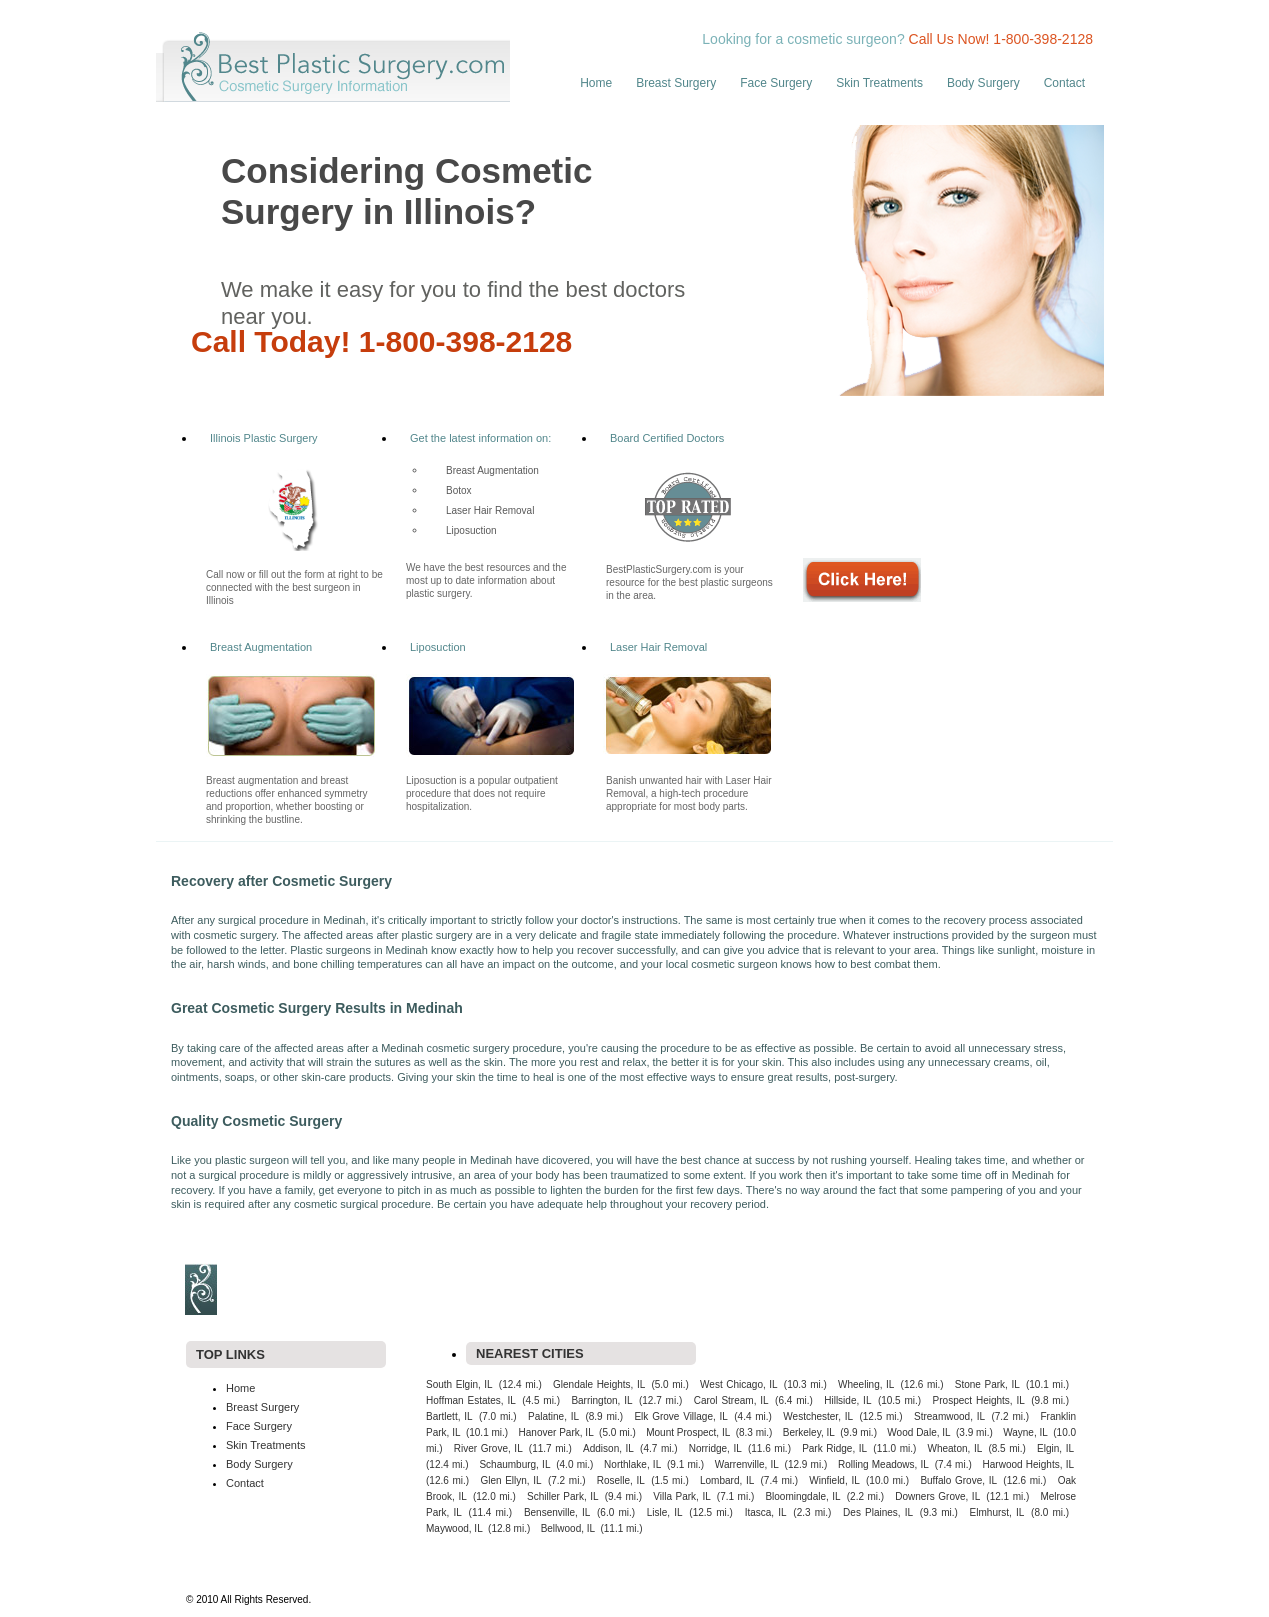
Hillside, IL (847, 1400)
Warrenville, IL (747, 1464)
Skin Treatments (879, 83)
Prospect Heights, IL (979, 1400)
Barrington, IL (601, 1400)
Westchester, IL (818, 1416)
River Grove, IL (488, 1448)
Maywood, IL (454, 1528)
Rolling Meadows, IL (883, 1464)
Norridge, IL (715, 1448)
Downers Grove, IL (937, 1496)
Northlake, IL (632, 1464)
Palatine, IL (553, 1416)
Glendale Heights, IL (599, 1384)
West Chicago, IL (739, 1384)
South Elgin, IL (459, 1384)
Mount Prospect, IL (688, 1432)
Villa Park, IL (681, 1496)
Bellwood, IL (568, 1528)
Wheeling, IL (866, 1384)
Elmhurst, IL (997, 1512)
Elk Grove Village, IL (680, 1416)
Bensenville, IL (557, 1512)
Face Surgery (776, 83)
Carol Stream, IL (731, 1400)
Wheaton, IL (955, 1448)
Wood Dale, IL (918, 1432)
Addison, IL (608, 1448)
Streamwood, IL (949, 1416)
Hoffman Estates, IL (471, 1400)
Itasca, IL (766, 1512)
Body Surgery (983, 83)
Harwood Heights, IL (1028, 1464)
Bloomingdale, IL (802, 1496)
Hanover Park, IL (556, 1432)
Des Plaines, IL (878, 1512)
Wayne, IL (1025, 1432)
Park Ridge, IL (834, 1448)
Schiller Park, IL (563, 1496)
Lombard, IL (727, 1480)
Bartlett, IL (449, 1416)
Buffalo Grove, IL (958, 1480)
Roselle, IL (621, 1480)
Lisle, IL (665, 1512)
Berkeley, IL (809, 1432)
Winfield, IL (834, 1480)
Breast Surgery (676, 83)
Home (596, 83)
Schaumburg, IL (514, 1464)
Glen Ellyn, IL (510, 1480)
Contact (1064, 83)
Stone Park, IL (987, 1384)
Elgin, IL (1055, 1448)
